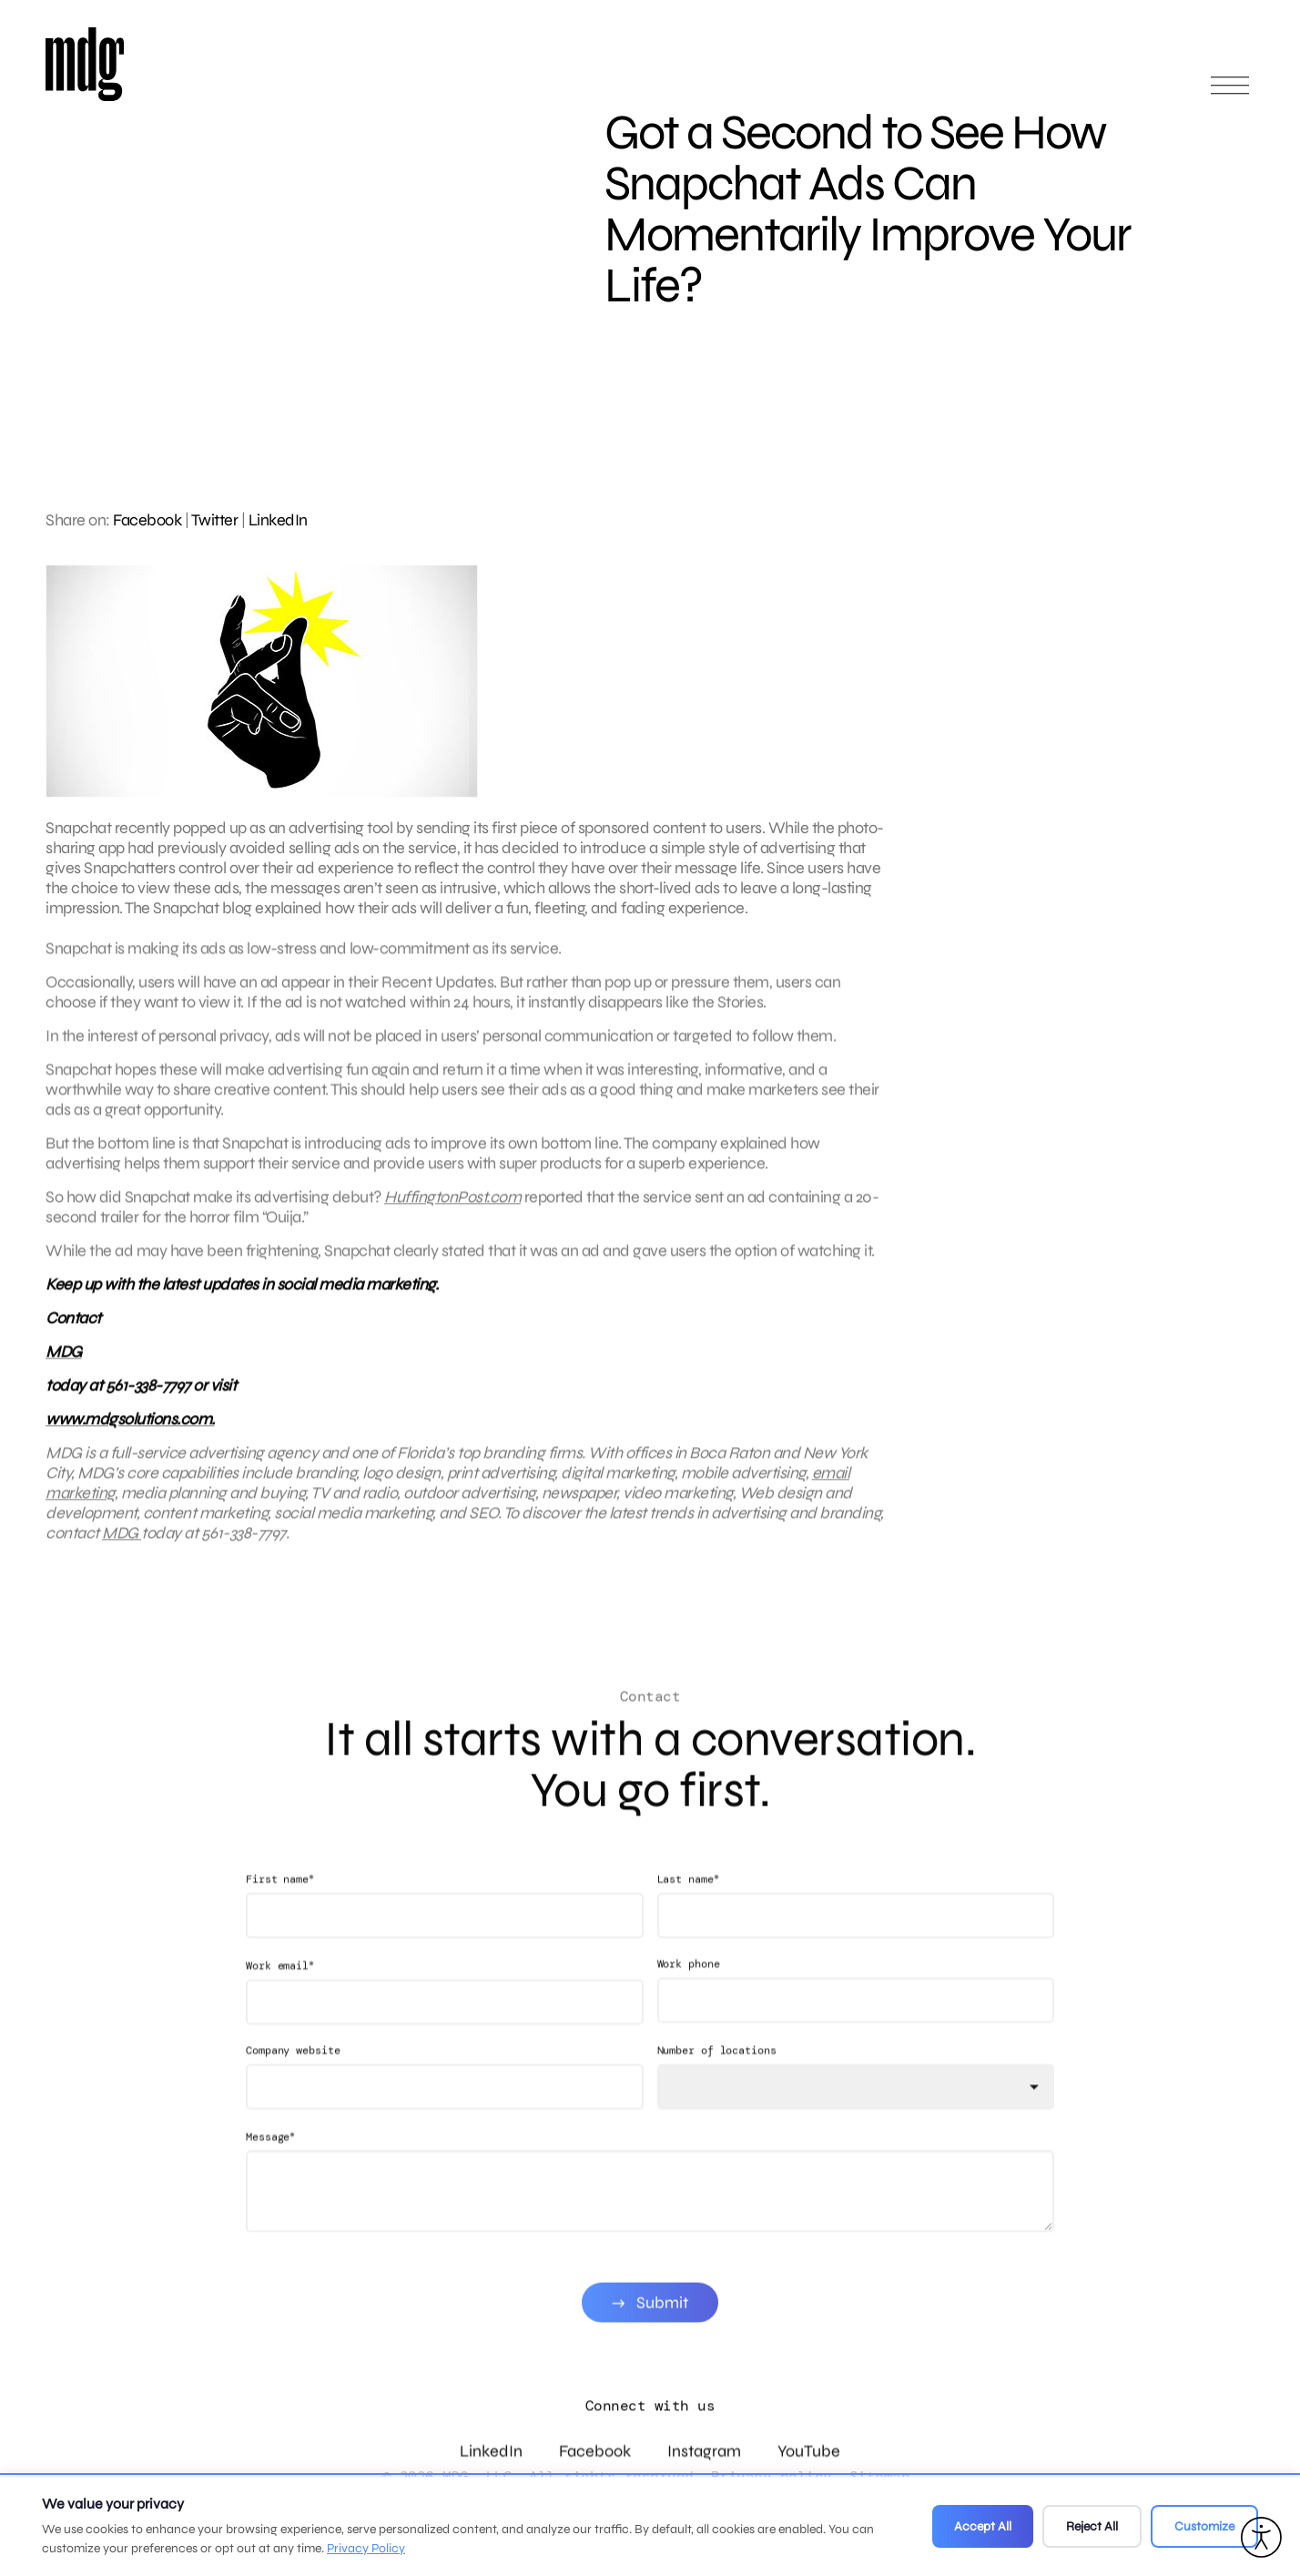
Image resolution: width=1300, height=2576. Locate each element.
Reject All (1092, 2526)
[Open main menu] (1229, 93)
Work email (280, 1995)
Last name (688, 1909)
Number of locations (717, 2080)
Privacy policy (771, 2476)
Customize (1204, 2526)
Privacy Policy (366, 2548)
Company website (293, 2080)
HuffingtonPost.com (452, 1212)
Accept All (982, 2526)
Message (270, 2166)
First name (280, 1909)
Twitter (215, 520)
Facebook (147, 520)
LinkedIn (278, 520)
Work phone (688, 1994)
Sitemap (879, 2476)
